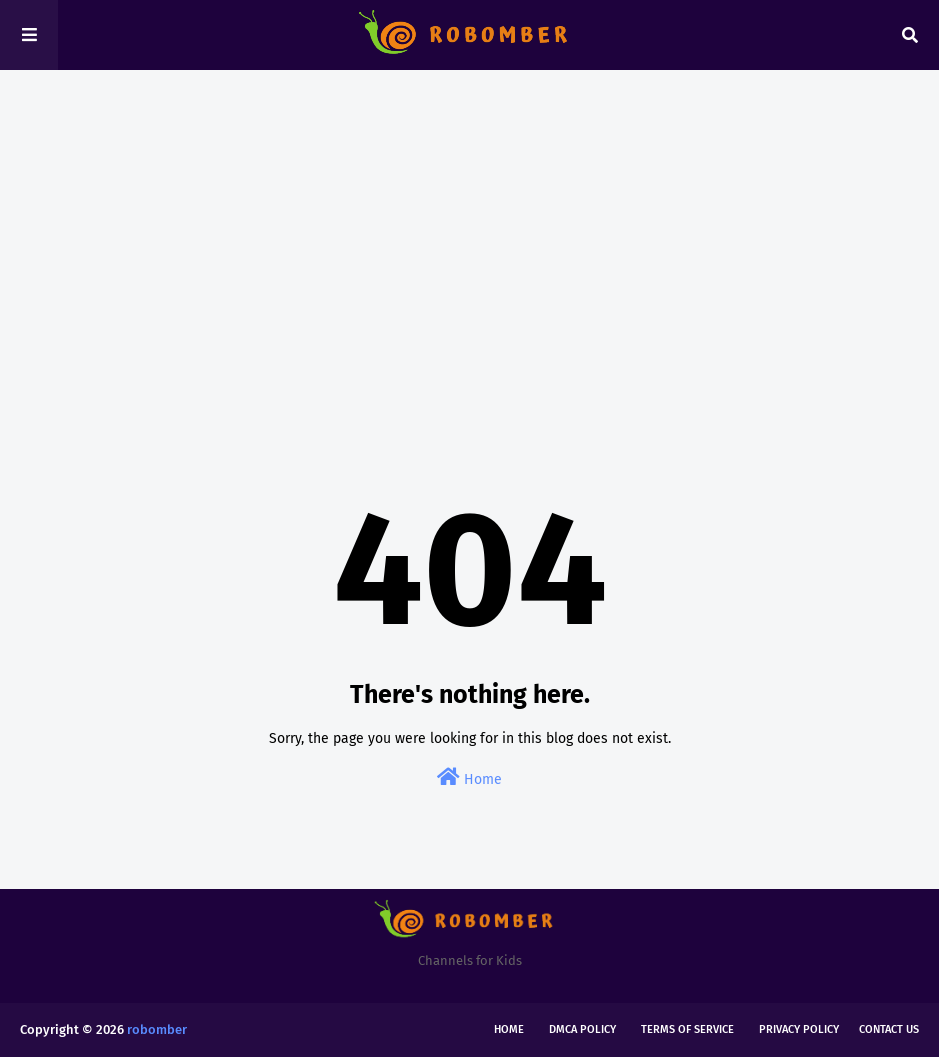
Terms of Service (687, 1029)
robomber (157, 1029)
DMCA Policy (582, 1029)
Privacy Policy (799, 1029)
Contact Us (889, 1029)
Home (469, 777)
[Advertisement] (469, 240)
